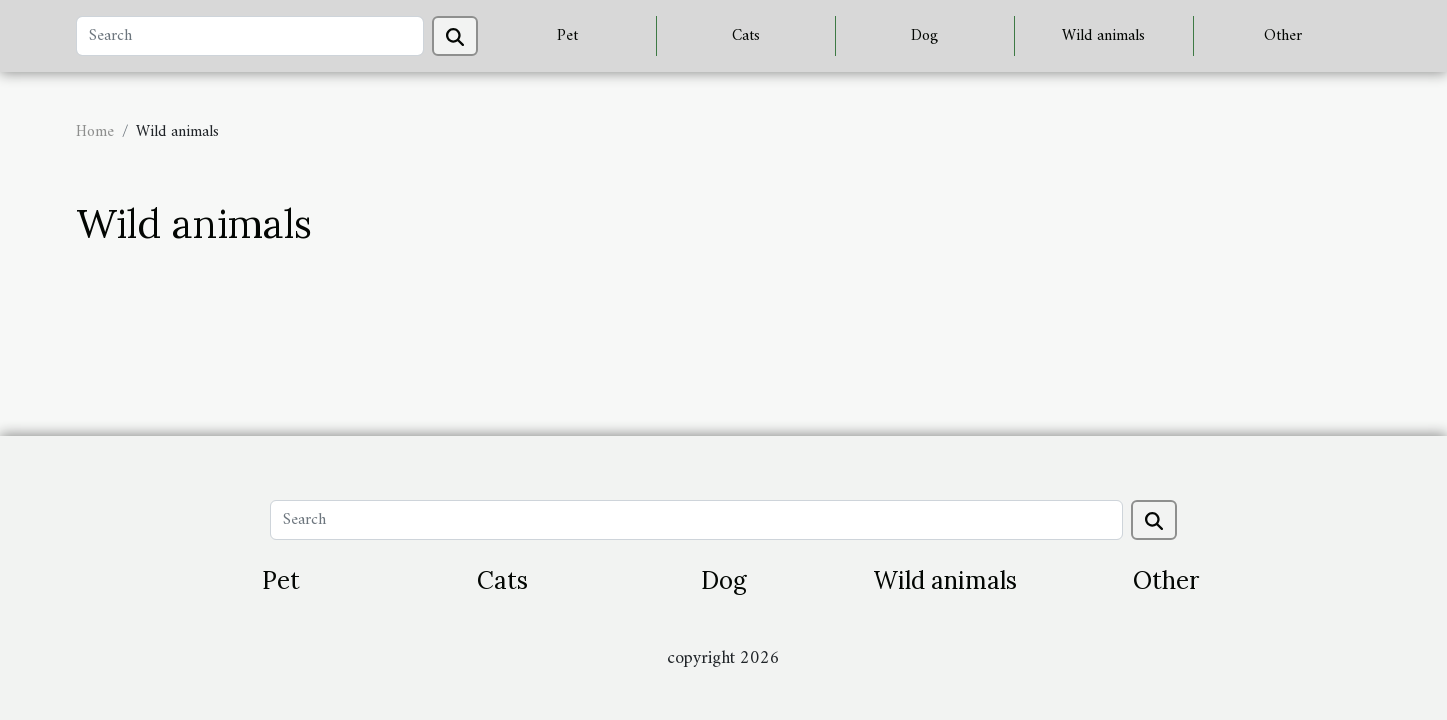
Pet (567, 36)
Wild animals (1103, 36)
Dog (924, 36)
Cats (746, 36)
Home (95, 132)
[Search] (250, 36)
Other (1283, 36)
